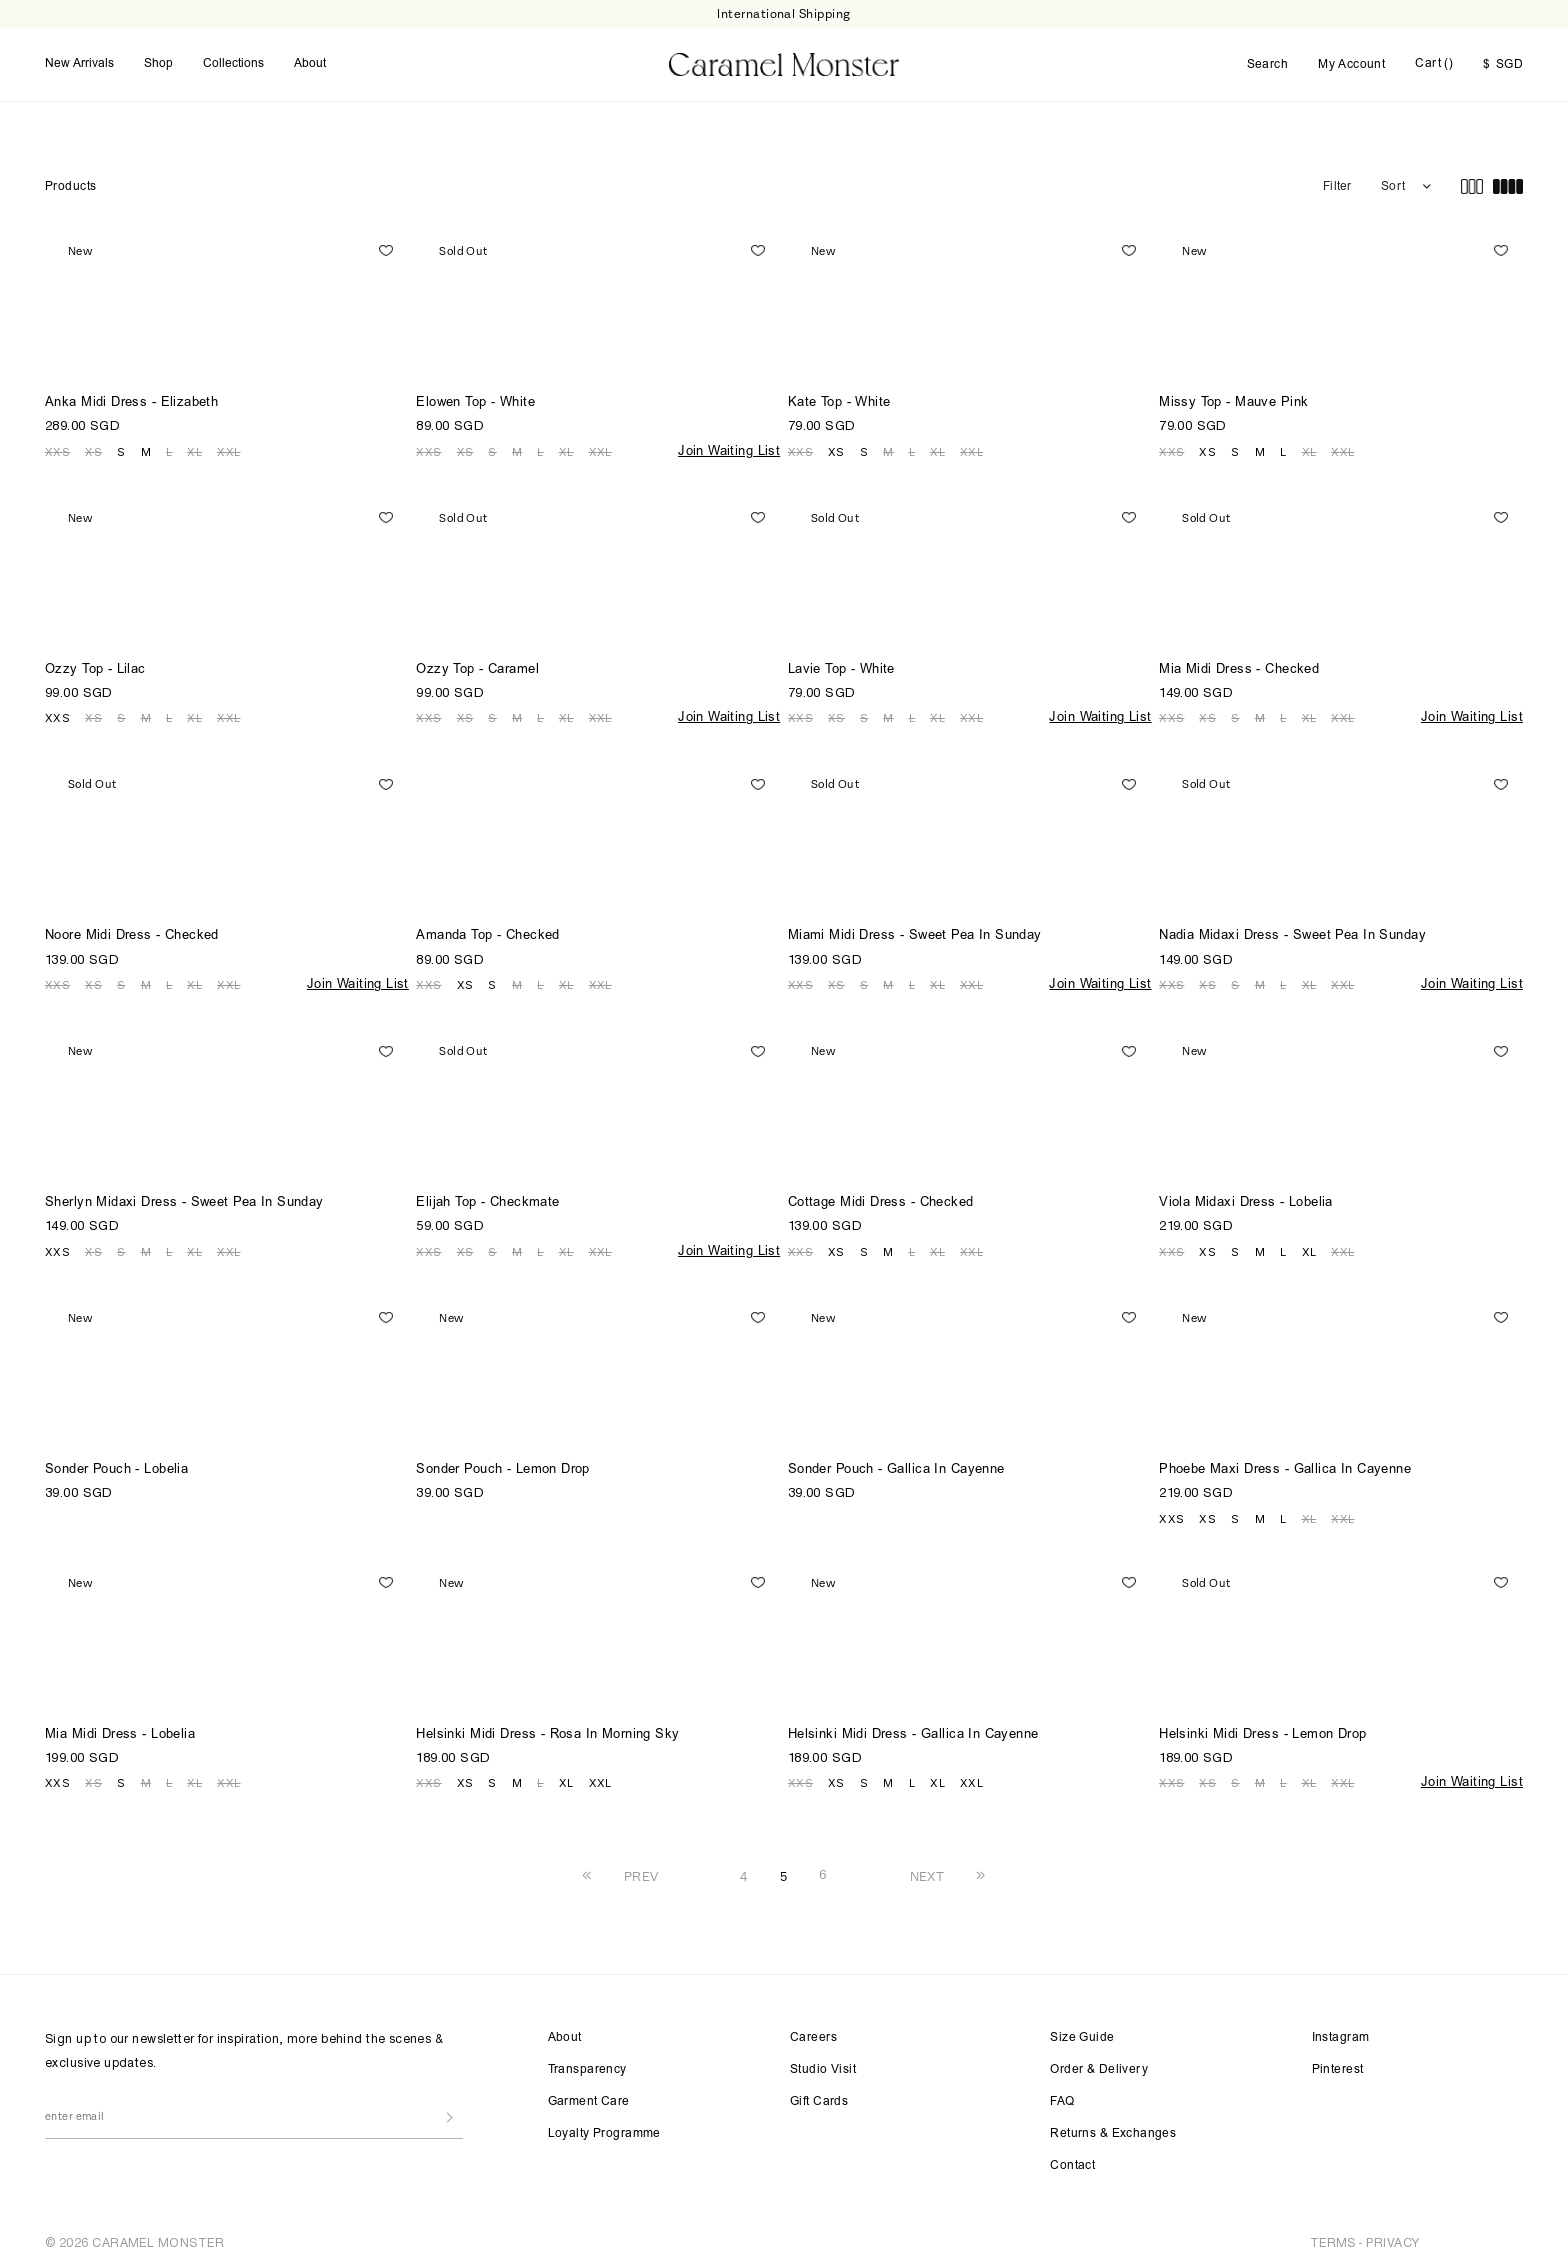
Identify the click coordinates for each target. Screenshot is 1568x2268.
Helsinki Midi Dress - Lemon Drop (1262, 1732)
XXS (57, 449)
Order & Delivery (1099, 2068)
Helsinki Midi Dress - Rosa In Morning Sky (547, 1732)
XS (93, 449)
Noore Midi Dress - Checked (132, 934)
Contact (1072, 2164)
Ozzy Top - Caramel (477, 667)
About (310, 63)
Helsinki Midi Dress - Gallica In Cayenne (913, 1732)
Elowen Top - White (475, 400)
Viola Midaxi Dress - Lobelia (1246, 1200)
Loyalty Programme (604, 2132)
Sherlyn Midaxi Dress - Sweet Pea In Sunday (184, 1200)
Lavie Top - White (841, 667)
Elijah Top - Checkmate (487, 1200)
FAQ (1062, 2100)
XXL (228, 449)
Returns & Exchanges (1113, 2132)
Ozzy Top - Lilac (95, 667)
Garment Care (589, 2100)
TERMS (1333, 2240)
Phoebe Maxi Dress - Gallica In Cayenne (1285, 1467)
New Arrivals (79, 63)
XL (194, 449)
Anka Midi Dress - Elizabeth (131, 400)
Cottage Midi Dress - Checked (881, 1200)
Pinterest (1338, 2068)
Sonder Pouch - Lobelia (116, 1467)
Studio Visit (823, 2068)
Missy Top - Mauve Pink (1233, 400)
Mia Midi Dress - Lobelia (120, 1732)
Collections (233, 63)
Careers (813, 2036)
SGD (1503, 64)
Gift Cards (819, 2100)
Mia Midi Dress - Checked (1239, 667)
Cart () (1434, 63)
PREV (641, 1874)
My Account (1351, 64)
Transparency (587, 2068)
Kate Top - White (839, 400)
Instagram (1341, 2036)
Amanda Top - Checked (487, 934)
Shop (158, 63)
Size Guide (1082, 2036)
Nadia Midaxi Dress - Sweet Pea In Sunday (1292, 934)
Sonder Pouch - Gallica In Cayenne (896, 1467)
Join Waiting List (729, 449)
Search (1268, 64)
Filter (1337, 184)
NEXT (927, 1874)
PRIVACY (1392, 2240)
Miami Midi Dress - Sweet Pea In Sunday (915, 934)
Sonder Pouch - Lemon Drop (503, 1467)
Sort (1393, 184)
